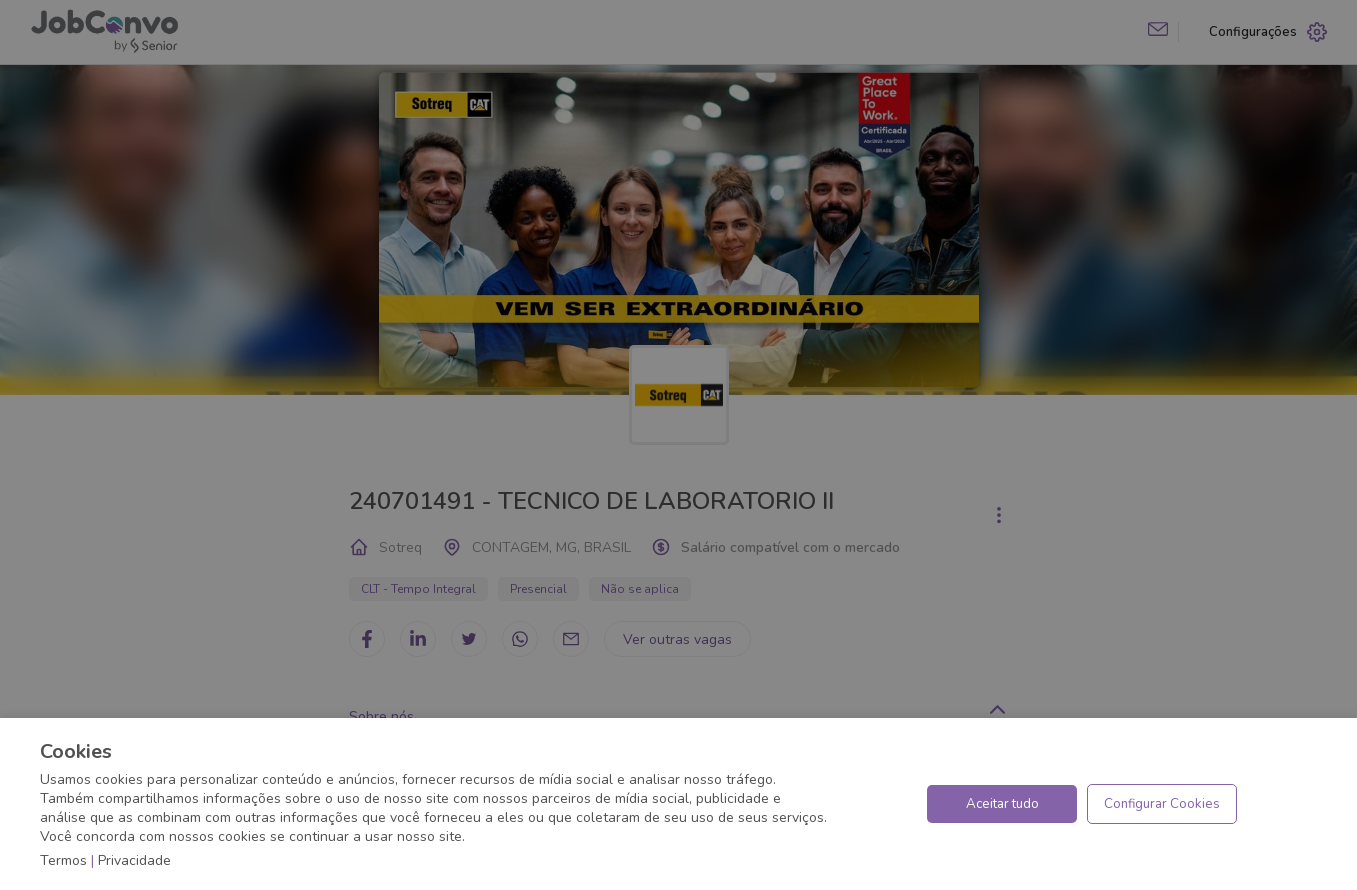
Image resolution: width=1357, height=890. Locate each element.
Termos (63, 860)
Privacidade (134, 860)
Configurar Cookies (1162, 804)
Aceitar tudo (1002, 804)
